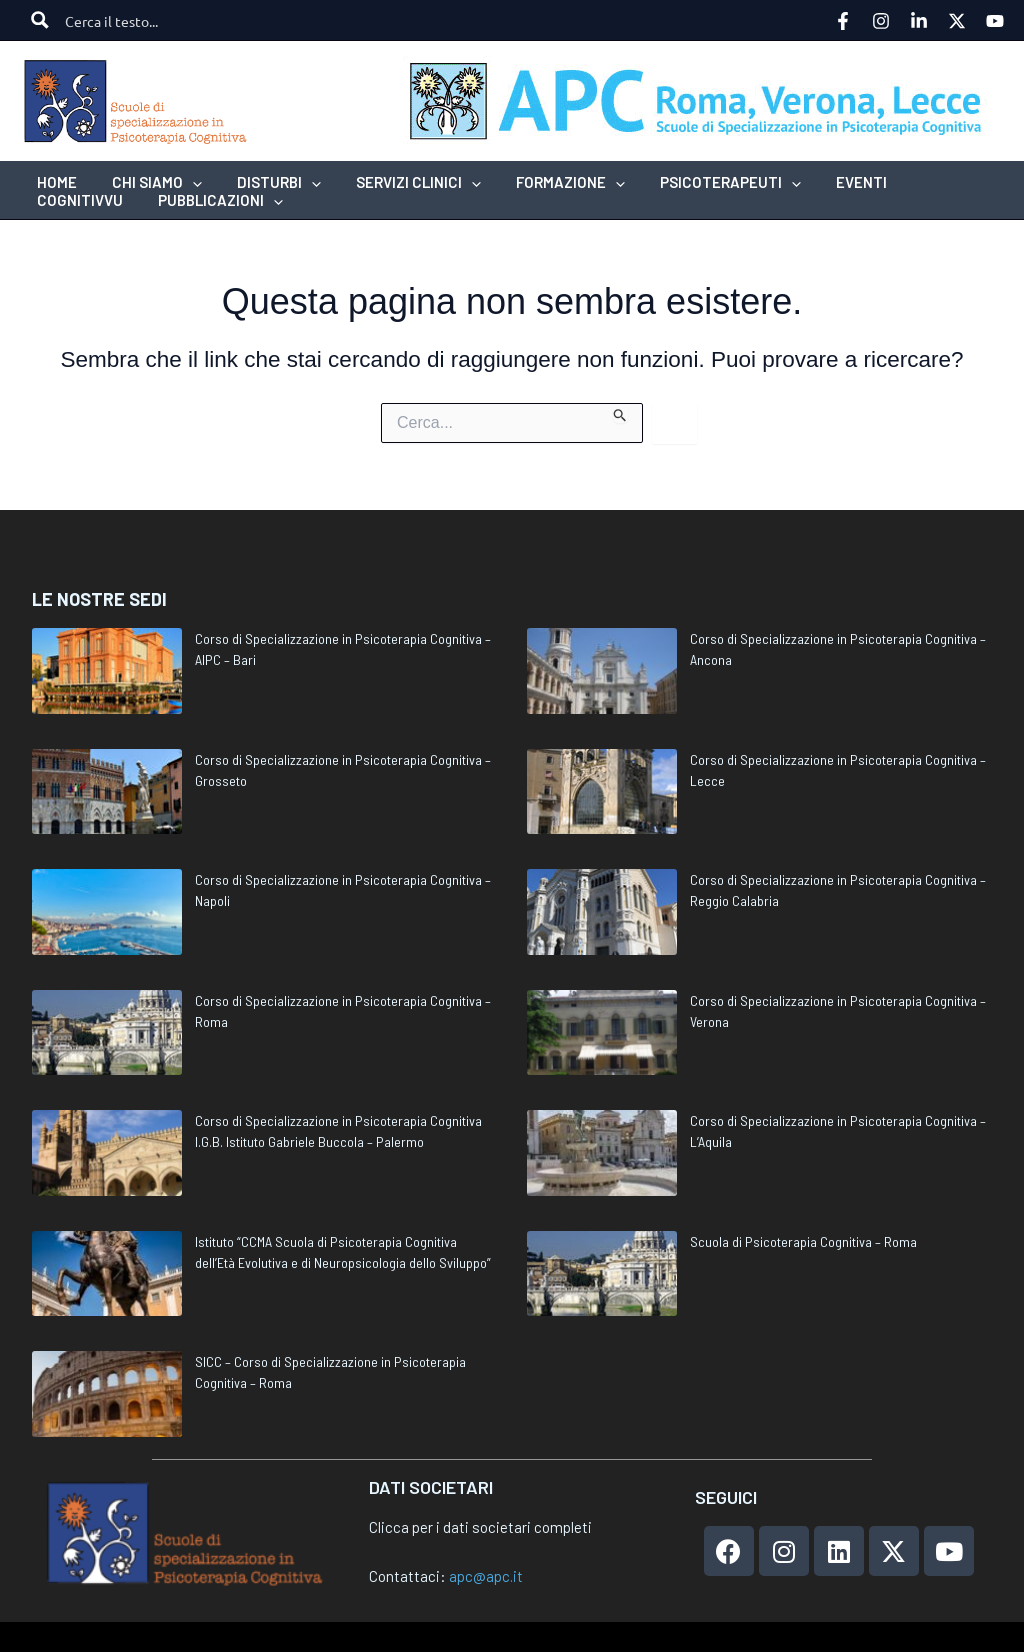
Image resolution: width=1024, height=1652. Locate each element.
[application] (185, 182)
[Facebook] (843, 21)
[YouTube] (995, 21)
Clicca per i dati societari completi (480, 1527)
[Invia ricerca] (620, 413)
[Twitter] (957, 21)
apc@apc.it (486, 1576)
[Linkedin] (919, 21)
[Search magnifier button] (40, 20)
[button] (150, 182)
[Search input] (135, 20)
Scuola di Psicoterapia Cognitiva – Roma (803, 1241)
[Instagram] (881, 21)
